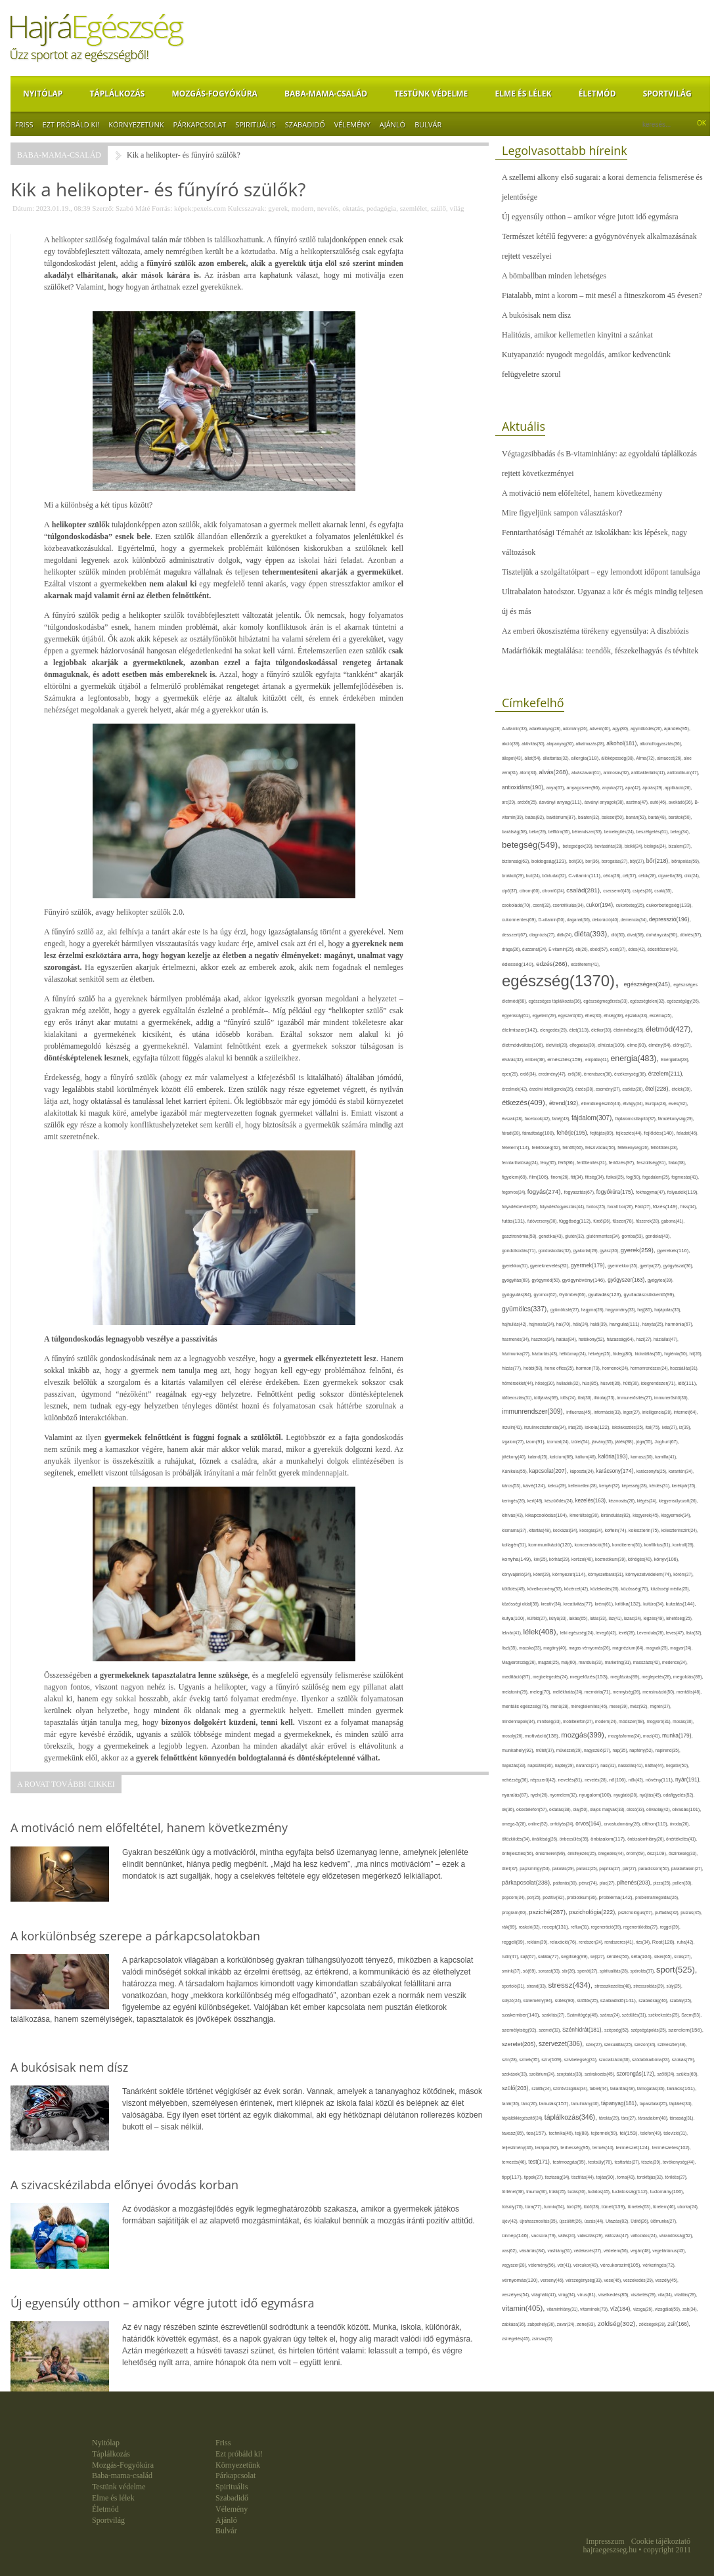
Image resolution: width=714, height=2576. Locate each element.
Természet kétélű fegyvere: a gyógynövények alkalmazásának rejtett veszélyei (599, 246)
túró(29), (575, 2206)
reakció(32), (531, 1927)
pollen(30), (682, 1883)
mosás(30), (683, 1721)
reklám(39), (538, 1942)
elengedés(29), (554, 1030)
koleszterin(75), (645, 1530)
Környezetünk (136, 124)
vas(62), (510, 2250)
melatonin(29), (516, 1692)
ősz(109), (658, 1853)
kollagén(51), (515, 1544)
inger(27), (632, 1412)
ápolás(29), (653, 787)
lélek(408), (542, 1632)
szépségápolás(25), (650, 2030)
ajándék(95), (677, 728)
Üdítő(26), (640, 2221)
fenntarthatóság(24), (521, 1162)
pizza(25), (663, 1883)
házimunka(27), (516, 1353)
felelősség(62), (547, 1147)
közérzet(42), (577, 1588)
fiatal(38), (677, 1162)
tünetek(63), (640, 2206)
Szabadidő (305, 124)
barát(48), (658, 817)
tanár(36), (512, 2103)
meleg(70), (541, 1692)
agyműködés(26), (647, 728)
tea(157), (537, 2133)
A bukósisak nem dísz (536, 315)
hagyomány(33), (621, 1309)
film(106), (540, 1177)
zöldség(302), (618, 2323)
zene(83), (587, 2324)
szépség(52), (617, 2030)
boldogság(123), (550, 861)
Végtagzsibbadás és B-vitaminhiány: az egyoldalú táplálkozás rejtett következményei (599, 463)
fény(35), (549, 1162)
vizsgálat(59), (668, 2309)
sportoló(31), (514, 1986)
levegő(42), (607, 1632)
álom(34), (529, 772)
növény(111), (660, 1780)
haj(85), (645, 1310)
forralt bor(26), (621, 1206)
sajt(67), (529, 1956)
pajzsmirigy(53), (536, 1868)
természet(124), (633, 2147)
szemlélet (414, 208)
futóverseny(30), (543, 1221)
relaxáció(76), (564, 1942)
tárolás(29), (610, 2118)
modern (303, 208)
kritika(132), (629, 1604)
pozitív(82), (555, 1897)
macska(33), (531, 1648)
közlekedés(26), (606, 1588)
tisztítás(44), (583, 2177)
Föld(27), (644, 1206)
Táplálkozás (117, 93)
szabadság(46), (653, 2000)
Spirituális (255, 124)
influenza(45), (580, 1412)
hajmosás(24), (542, 1324)
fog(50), (634, 1177)
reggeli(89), (514, 1942)
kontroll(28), (684, 1544)
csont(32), (542, 905)
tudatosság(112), (631, 2191)
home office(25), (560, 1368)
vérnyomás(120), (521, 2280)
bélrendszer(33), (588, 831)
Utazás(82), (618, 2221)
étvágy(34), (634, 1103)
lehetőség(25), (679, 1618)
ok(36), (509, 1809)
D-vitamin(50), (553, 919)
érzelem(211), (666, 1073)
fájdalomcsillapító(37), (636, 1118)
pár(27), (630, 1868)
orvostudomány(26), (623, 1824)
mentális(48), (689, 1692)
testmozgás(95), (570, 2162)
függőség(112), (576, 1221)
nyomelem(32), (564, 1795)
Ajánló (392, 124)
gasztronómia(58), (520, 1236)
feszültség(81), (652, 1162)
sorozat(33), (550, 1971)
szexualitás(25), (619, 2044)
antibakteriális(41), (649, 772)
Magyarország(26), (520, 1662)
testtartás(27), (627, 2162)
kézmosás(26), (622, 1500)
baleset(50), (614, 817)
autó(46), (659, 802)
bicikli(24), (634, 846)
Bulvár (427, 124)
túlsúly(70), (513, 2206)
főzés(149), (667, 1207)
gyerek (278, 208)
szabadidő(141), (619, 2000)
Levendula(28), (651, 1632)
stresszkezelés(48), (613, 1986)
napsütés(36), (540, 1765)
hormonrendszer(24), (651, 1368)
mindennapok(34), (519, 1721)
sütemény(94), (539, 2000)
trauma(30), (537, 2191)
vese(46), (613, 2280)
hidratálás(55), (649, 1353)
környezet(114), (570, 1574)
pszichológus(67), (636, 1912)
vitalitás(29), (686, 2294)
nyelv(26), (540, 1795)
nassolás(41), (631, 1765)
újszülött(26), (571, 2221)
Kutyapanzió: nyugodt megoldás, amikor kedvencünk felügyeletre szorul (586, 364)
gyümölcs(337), (526, 1309)
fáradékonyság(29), (676, 1118)
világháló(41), (544, 2294)
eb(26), (582, 949)
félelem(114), (517, 1147)
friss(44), (689, 1206)
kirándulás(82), (617, 1515)
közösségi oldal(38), (521, 1604)
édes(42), (637, 949)
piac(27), (608, 1883)
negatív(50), (677, 1765)
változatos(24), (645, 2235)
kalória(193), (614, 1456)
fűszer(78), (623, 1221)
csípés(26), (643, 890)
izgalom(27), (514, 1441)
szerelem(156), (685, 2030)
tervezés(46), (515, 2162)
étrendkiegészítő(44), (602, 1103)
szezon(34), (646, 2044)
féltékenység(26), (633, 1147)
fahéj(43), (561, 1118)
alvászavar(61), (587, 772)
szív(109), (552, 2060)
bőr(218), (658, 861)
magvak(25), (658, 1648)
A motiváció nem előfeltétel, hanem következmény (582, 493)
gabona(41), (672, 1221)
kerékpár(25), (684, 1485)
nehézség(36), (516, 1780)
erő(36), (575, 1074)
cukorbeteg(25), (631, 905)
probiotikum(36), (583, 1897)
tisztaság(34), (558, 2177)
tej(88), (583, 2133)
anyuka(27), (613, 787)
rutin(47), (511, 1956)
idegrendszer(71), (659, 1383)
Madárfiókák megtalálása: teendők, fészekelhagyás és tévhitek (600, 650)
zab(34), (690, 2309)
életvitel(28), (557, 1045)
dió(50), (619, 934)
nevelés (328, 208)
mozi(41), (652, 1736)
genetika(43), (552, 1236)
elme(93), (638, 1045)
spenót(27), (588, 1971)
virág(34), (567, 2294)
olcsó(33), (636, 1809)
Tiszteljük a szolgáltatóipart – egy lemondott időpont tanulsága (601, 572)
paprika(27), (611, 1868)
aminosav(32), (617, 772)
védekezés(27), (589, 2250)
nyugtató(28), (626, 1795)
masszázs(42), (647, 1662)
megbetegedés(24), (551, 1676)
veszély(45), (666, 2280)
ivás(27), (670, 1427)
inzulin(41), (513, 1427)
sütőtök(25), (588, 2000)
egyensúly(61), (517, 1015)
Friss (24, 124)
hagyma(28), (593, 1309)
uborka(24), (687, 2206)
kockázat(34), (566, 1530)
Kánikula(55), (515, 1471)
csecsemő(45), (618, 890)
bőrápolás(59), (685, 861)
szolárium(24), (543, 2074)
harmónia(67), (679, 1324)
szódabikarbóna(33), (651, 2059)
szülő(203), (516, 2088)
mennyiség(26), (627, 1692)
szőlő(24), (666, 2074)
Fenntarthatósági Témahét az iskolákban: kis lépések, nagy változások (594, 542)
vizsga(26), (644, 2309)
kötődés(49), (514, 1588)
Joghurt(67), (667, 1441)
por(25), (535, 1897)
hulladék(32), (569, 1383)
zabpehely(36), (542, 2324)
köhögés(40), (641, 1559)
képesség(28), (635, 1485)
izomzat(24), (559, 1441)
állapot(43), (513, 758)
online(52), (539, 1824)
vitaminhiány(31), (563, 2309)
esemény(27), (609, 1089)
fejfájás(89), (602, 1133)
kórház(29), (560, 1559)
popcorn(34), (514, 1897)
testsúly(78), (601, 2162)
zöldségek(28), (653, 2324)
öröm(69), (636, 1853)
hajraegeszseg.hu (610, 2549)
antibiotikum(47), (683, 772)
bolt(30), (577, 861)
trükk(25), (558, 2191)
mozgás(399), (584, 1735)
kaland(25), (538, 1456)
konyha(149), (518, 1559)
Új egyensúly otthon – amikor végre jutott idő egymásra (590, 216)
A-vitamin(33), (515, 728)
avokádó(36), (682, 802)
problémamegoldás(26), (657, 1897)
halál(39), (600, 1324)
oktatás (352, 208)
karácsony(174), (616, 1471)
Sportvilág (667, 93)
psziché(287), (549, 1911)
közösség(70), (635, 1588)
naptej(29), (565, 1765)
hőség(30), (545, 1383)
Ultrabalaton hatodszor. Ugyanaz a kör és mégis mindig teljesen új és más (602, 601)
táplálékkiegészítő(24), (523, 2118)
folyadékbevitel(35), (521, 1206)
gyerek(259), (639, 1250)
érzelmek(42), (515, 1089)
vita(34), (666, 2294)
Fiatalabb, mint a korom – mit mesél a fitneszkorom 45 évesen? (602, 295)
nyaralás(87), (516, 1795)
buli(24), (534, 875)
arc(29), (510, 802)
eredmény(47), (553, 1074)
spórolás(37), (644, 1971)
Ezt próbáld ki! (71, 124)
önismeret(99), (551, 1853)
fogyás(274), (545, 1191)
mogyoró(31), (659, 1721)
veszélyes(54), (516, 2294)
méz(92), (640, 1706)
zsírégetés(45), (517, 2338)
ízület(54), (581, 1441)
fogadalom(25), (656, 1177)
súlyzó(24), (513, 2000)
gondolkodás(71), (520, 1250)
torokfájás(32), (651, 2177)
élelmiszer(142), (521, 1030)
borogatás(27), (616, 861)
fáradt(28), (512, 1133)
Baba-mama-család (325, 93)
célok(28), (648, 875)
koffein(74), (616, 1530)
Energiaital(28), (675, 1059)
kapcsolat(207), (549, 1471)
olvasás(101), (686, 1809)
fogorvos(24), (514, 1192)
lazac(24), (633, 1618)
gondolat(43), (658, 1236)
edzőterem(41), (585, 964)
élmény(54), (660, 1045)
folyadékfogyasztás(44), (563, 1206)
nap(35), (620, 1750)
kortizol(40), (583, 1559)
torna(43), (626, 2177)
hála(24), (582, 1324)
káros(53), (512, 1485)
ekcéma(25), (661, 1015)
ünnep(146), (516, 2235)
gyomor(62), (547, 1294)
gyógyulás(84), (518, 1295)
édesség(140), (519, 964)
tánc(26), (530, 2103)
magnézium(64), (629, 1648)
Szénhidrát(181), (583, 2029)
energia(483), (635, 1058)
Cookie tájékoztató (660, 2541)
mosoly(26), (513, 1736)
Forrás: (162, 208)
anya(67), (556, 787)
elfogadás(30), (583, 1045)
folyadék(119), (683, 1192)
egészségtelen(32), (648, 1001)
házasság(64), (621, 1339)
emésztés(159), (566, 1059)
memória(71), (599, 1692)
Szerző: (103, 208)
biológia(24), (656, 846)
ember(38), (536, 1059)
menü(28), (560, 1706)
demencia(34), (635, 919)
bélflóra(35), (560, 831)
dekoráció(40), (606, 919)
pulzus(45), (691, 1912)
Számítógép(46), (583, 2015)
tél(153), (629, 2133)
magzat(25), (549, 1662)
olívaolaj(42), (659, 1809)
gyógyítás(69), (517, 1280)
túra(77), (534, 2206)
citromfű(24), (554, 890)
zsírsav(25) (542, 2338)
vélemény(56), (542, 2265)
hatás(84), (567, 1339)
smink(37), (512, 1971)
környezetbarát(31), (606, 1574)
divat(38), (636, 934)
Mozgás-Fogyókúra (214, 93)
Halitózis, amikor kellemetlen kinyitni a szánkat (577, 334)
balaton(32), (590, 817)
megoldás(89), (688, 1677)
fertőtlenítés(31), (592, 1162)
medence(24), (675, 1662)
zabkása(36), (514, 2324)
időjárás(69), (547, 1397)
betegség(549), (532, 845)
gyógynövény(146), (585, 1280)
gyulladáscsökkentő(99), (649, 1295)
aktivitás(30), (534, 743)
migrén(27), (660, 1706)
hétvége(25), (600, 1353)
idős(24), (568, 1397)
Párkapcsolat (199, 124)
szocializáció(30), (615, 2059)
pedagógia (381, 208)
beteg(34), (680, 831)
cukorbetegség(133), (669, 905)
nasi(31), (609, 1765)
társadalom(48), (653, 2118)
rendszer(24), (591, 1942)
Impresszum (605, 2541)
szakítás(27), (554, 2015)
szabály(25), (680, 2000)
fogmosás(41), (685, 1177)
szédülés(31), (635, 2015)
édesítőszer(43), (663, 949)
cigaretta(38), (671, 875)
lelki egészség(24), (578, 1632)
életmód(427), (669, 1028)
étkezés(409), (525, 1102)
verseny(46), (553, 2280)
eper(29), (511, 1074)
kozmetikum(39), (611, 1559)
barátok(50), (680, 817)
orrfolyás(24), (562, 1824)
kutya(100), (514, 1618)
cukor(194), (601, 905)
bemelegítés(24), (620, 831)
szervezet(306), (562, 2043)
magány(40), (555, 1648)
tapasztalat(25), (654, 2103)
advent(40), (601, 728)
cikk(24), (692, 875)
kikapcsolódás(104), (547, 1515)
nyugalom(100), (596, 1795)
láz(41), (617, 1618)
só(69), (530, 1971)
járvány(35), (603, 1441)
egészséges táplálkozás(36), (556, 1001)
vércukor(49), (586, 2265)
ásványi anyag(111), (561, 802)
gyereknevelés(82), (550, 1265)
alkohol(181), (623, 743)
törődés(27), (676, 2177)
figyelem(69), (515, 1177)
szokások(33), (515, 2074)
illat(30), (586, 1397)
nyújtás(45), (651, 1795)
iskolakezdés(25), (629, 1427)
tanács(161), (681, 2088)
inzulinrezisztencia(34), (546, 1427)
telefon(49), (651, 2133)
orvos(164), (589, 1824)
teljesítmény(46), (518, 2147)
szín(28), (511, 2059)
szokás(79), (683, 2059)
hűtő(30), (631, 1383)
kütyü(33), (559, 1618)
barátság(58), (515, 831)
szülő (438, 208)
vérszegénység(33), (585, 2280)
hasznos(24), (543, 1339)
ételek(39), (681, 1089)
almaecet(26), (670, 758)
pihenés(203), (635, 1882)
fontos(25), (597, 1206)
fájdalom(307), (593, 1118)
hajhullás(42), (515, 1324)
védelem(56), (617, 2250)
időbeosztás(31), (518, 1397)
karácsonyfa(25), (652, 1471)
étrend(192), (565, 1103)
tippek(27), (534, 2177)
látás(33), (599, 1618)
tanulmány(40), (586, 2103)
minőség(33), (550, 1721)
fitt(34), (578, 1177)
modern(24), (607, 1721)
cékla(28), (613, 875)
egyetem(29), (545, 1015)
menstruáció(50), (659, 1692)
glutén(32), (575, 1236)
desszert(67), (515, 934)
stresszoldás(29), (649, 1986)
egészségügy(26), (683, 1001)
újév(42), (511, 2221)
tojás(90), (606, 2177)
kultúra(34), (654, 1604)
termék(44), (603, 2147)
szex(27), (595, 2044)
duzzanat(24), (535, 949)
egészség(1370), (562, 981)
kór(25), (542, 1559)
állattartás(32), (557, 758)
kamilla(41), (666, 1456)
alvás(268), (555, 771)
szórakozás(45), (601, 2074)
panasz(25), (587, 1868)
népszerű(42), (544, 1780)
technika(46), (562, 2133)
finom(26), (561, 1177)
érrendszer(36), (599, 1074)
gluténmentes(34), (604, 1236)
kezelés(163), (591, 1501)
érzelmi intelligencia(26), (552, 1089)
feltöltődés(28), (665, 1147)
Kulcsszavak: (247, 208)
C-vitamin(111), (585, 876)
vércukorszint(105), (621, 2265)
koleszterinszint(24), (679, 1530)
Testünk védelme (431, 93)
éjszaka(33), (637, 1015)
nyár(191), (688, 1779)
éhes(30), (594, 1015)
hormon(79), (589, 1368)
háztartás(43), (545, 1353)
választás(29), (590, 2235)
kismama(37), (515, 1530)
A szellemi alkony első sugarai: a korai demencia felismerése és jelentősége (602, 187)
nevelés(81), (571, 1780)
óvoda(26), (680, 1824)
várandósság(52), (676, 2235)
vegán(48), (642, 2250)
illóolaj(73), (605, 1397)
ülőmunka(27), (663, 2221)
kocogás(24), (591, 1530)
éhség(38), (614, 1015)
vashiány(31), (560, 2250)
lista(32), (694, 1632)
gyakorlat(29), (586, 1250)
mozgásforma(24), (625, 1736)
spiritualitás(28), (615, 1971)
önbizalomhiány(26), (646, 1839)
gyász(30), (610, 1250)
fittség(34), (595, 1177)
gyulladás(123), (605, 1295)
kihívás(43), (513, 1515)
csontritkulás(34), (569, 905)
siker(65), (664, 1956)
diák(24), (565, 934)
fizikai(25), (616, 1177)
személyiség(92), (520, 2030)
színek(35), (531, 2059)
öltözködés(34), (517, 1839)
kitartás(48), (541, 1530)
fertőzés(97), (622, 1163)
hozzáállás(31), (684, 1368)
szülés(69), (688, 2074)
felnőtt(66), (573, 1147)
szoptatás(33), (570, 2074)
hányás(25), (653, 1324)
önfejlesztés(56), (518, 1853)
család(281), (584, 890)
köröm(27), (683, 1574)
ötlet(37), (511, 1868)
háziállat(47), (666, 1339)
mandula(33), (592, 1662)
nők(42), (637, 1780)
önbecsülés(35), (575, 1839)
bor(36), (593, 861)
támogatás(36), (652, 2088)
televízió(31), (675, 2133)
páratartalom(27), (687, 1868)
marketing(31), (619, 1662)
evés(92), (678, 1103)
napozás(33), (514, 1765)
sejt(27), (599, 1956)
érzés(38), (585, 1089)
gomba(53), (633, 1236)
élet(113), (580, 1030)
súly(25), (674, 1986)
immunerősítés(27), (635, 1397)
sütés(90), (566, 2000)
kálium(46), (586, 1456)
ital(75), (654, 1427)
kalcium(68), (562, 1456)
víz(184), (621, 2308)
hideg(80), (624, 1353)
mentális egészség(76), (526, 1706)
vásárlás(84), (533, 2251)
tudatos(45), (600, 2191)
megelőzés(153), (589, 1677)
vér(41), (565, 2265)
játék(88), (625, 1442)
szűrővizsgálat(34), (571, 2088)
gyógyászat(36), (678, 1265)
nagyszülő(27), (598, 1750)
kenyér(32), (610, 1485)
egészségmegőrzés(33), (606, 1001)
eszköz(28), (633, 1089)
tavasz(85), (514, 2133)
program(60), (515, 1912)
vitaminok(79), (595, 2309)
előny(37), (682, 1045)
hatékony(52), (593, 1339)
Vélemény (352, 124)
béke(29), (538, 831)
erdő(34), (529, 1074)
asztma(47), (638, 802)
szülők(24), (542, 2088)
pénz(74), (589, 1883)
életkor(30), (602, 1030)
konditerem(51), (628, 1544)
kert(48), (536, 1500)
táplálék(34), (680, 2103)
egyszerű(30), (571, 1015)
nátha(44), (655, 1765)
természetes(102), (671, 2147)
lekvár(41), (513, 1632)
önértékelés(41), (681, 1839)
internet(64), (686, 1412)
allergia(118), (586, 758)
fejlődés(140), (660, 1133)
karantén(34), (681, 1471)
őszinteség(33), (683, 1853)
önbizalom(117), (609, 1839)
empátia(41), (597, 1059)
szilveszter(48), (672, 2044)
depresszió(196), (670, 919)
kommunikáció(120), (551, 1545)
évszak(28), (513, 1118)
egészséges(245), (648, 984)
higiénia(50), (676, 1353)
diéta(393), (592, 934)
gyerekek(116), (673, 1251)
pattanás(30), (566, 1883)
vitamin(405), (524, 2308)
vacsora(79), (544, 2235)
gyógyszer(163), (628, 1280)
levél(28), (628, 1632)
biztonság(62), (516, 861)
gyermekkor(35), (624, 1265)
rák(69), (510, 1927)
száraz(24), (611, 2015)
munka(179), (677, 1735)
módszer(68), (632, 1721)
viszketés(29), (644, 2294)
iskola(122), (598, 1427)
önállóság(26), (546, 1839)
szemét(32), (550, 2030)
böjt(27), (638, 861)
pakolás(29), (564, 1868)
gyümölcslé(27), (565, 1309)
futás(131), (514, 1221)
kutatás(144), (681, 1604)
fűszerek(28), (648, 1221)
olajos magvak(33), (608, 1809)
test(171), (540, 2162)
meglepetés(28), (657, 1676)
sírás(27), (683, 1956)
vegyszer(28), (515, 2265)
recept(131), (556, 1927)
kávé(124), (535, 1486)
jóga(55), (645, 1441)
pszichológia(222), (593, 1912)
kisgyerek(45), (647, 1515)
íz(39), (685, 1427)
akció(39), (512, 743)
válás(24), (567, 2235)
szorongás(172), (637, 2074)
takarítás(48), (623, 2088)
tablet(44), (600, 2088)
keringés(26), (514, 1500)
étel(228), (658, 1088)
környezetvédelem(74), (649, 1574)
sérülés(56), (618, 1956)
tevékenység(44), (679, 2162)
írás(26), (576, 1427)
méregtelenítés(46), (590, 1706)
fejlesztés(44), (630, 1133)
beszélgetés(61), (653, 831)
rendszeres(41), (619, 1942)
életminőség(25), (630, 1030)
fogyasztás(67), (580, 1192)
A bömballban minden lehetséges (554, 275)
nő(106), (619, 1780)
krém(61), (605, 1604)
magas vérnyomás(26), (590, 1648)
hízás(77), (513, 1368)
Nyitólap (42, 93)
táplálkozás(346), (572, 2117)
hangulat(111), (626, 1324)
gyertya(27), (651, 1265)
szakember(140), (522, 2015)
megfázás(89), (626, 1677)
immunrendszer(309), (534, 1411)
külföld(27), (538, 1618)
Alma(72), (646, 758)
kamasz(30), (643, 1456)
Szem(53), (691, 2015)
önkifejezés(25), (583, 1853)
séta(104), (642, 1956)
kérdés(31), (661, 1485)
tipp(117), (513, 2177)
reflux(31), (581, 1927)
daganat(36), (579, 919)
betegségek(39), (579, 846)
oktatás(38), (561, 1809)
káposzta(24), (582, 1471)
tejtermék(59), (605, 2133)
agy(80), (621, 728)
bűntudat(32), (555, 875)
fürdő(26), (602, 1221)
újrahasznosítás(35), (539, 2221)
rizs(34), (644, 1942)
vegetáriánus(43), (669, 2250)
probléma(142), (617, 1897)
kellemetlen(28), (583, 1485)
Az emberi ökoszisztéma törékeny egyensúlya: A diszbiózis (595, 631)
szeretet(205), (520, 2044)
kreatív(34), (552, 1604)
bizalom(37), (680, 846)
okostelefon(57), (532, 1809)
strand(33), (537, 1986)
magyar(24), (681, 1648)
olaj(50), (581, 1809)
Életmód (597, 93)
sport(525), (676, 1970)
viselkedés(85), (614, 2295)
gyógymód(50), (547, 1280)
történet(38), (514, 2191)
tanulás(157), (555, 2104)
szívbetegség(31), (581, 2059)
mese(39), (620, 1706)
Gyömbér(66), (573, 1294)
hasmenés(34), (516, 1339)
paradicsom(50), (654, 1868)
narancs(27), (588, 1765)
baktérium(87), (562, 817)
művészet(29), (570, 1750)
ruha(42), (686, 1942)
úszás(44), (594, 2221)
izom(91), (536, 1442)
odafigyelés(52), (678, 1795)
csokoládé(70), (517, 905)
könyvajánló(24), (517, 1574)
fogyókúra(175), (616, 1192)
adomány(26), (576, 728)
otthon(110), (656, 1824)
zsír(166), (678, 2324)
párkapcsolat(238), (527, 1882)
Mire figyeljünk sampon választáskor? (562, 512)
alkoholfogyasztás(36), (661, 743)
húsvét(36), (611, 1383)
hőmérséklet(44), (518, 1383)
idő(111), (687, 1383)
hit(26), (696, 1353)
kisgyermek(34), (676, 1515)
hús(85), (591, 1383)
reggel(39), (669, 1927)
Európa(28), (656, 1103)
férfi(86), (567, 1163)
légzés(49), (655, 1618)
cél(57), (630, 875)
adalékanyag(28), (546, 728)
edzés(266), (553, 963)
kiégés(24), (648, 1500)
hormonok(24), (616, 1368)
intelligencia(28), (658, 1412)
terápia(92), (548, 2147)
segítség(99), (576, 1956)
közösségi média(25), (670, 1588)
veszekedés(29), (639, 2280)
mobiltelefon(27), (579, 1721)
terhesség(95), (576, 2147)
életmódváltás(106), (524, 1045)
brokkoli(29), (514, 875)
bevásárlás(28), (609, 846)
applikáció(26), (678, 787)
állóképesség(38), (618, 758)
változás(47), (618, 2235)
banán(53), (637, 817)
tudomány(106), (667, 2191)
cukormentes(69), (520, 919)
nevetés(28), (597, 1780)
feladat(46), (687, 1133)
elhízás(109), (612, 1045)
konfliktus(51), (658, 1544)
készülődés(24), (560, 1500)
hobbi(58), (534, 1368)
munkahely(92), (519, 1750)
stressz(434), (571, 1984)
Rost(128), (664, 1942)
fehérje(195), (573, 1132)
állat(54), (534, 758)
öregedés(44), (612, 1853)
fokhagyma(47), (651, 1192)
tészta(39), (652, 2162)
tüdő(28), (593, 2206)
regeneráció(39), (607, 1927)
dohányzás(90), (663, 935)
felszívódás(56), (601, 1147)
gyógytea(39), (661, 1280)
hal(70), (564, 1324)
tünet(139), (615, 2207)
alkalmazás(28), (591, 743)
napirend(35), (667, 1750)
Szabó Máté (133, 208)
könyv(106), (667, 1559)
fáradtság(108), (539, 1133)
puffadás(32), (668, 1912)
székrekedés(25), (664, 2015)
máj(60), (570, 1662)
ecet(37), (619, 949)
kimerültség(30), (584, 1515)
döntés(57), (691, 934)
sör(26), (569, 1971)
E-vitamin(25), (561, 949)
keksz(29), (558, 1485)
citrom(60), (531, 890)
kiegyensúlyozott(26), (678, 1500)
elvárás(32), (513, 1059)
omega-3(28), (515, 1824)
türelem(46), (665, 2206)
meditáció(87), (517, 1677)
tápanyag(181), (620, 2103)
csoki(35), (663, 890)
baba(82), (536, 817)
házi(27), (645, 1339)
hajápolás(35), (667, 1309)
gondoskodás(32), (555, 1250)
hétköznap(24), (574, 1353)
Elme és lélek (523, 93)
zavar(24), (567, 2324)
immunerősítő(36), (671, 1397)
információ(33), (608, 1412)
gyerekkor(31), (516, 1265)
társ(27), (629, 2118)
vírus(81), (587, 2294)
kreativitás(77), (579, 1604)
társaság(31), (682, 2118)
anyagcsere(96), (584, 788)
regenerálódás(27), (641, 1927)
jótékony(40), (514, 1456)
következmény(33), (545, 1588)
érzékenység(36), (631, 1074)
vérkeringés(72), (659, 2265)
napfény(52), (642, 1750)
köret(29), (542, 1574)
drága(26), (512, 949)
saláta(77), (549, 1956)
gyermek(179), (589, 1265)
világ (456, 208)
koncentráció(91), (594, 1545)
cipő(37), (511, 890)
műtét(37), (546, 1750)
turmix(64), (555, 2206)
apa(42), (633, 787)
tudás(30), (577, 2191)
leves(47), (676, 1632)
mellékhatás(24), (568, 1692)
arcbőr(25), (528, 802)
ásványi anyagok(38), (604, 802)
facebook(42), (538, 1118)
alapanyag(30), (561, 743)
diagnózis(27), (543, 934)
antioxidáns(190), (524, 787)
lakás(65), (579, 1618)
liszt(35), (510, 1648)
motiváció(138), (543, 1736)
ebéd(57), (600, 949)
